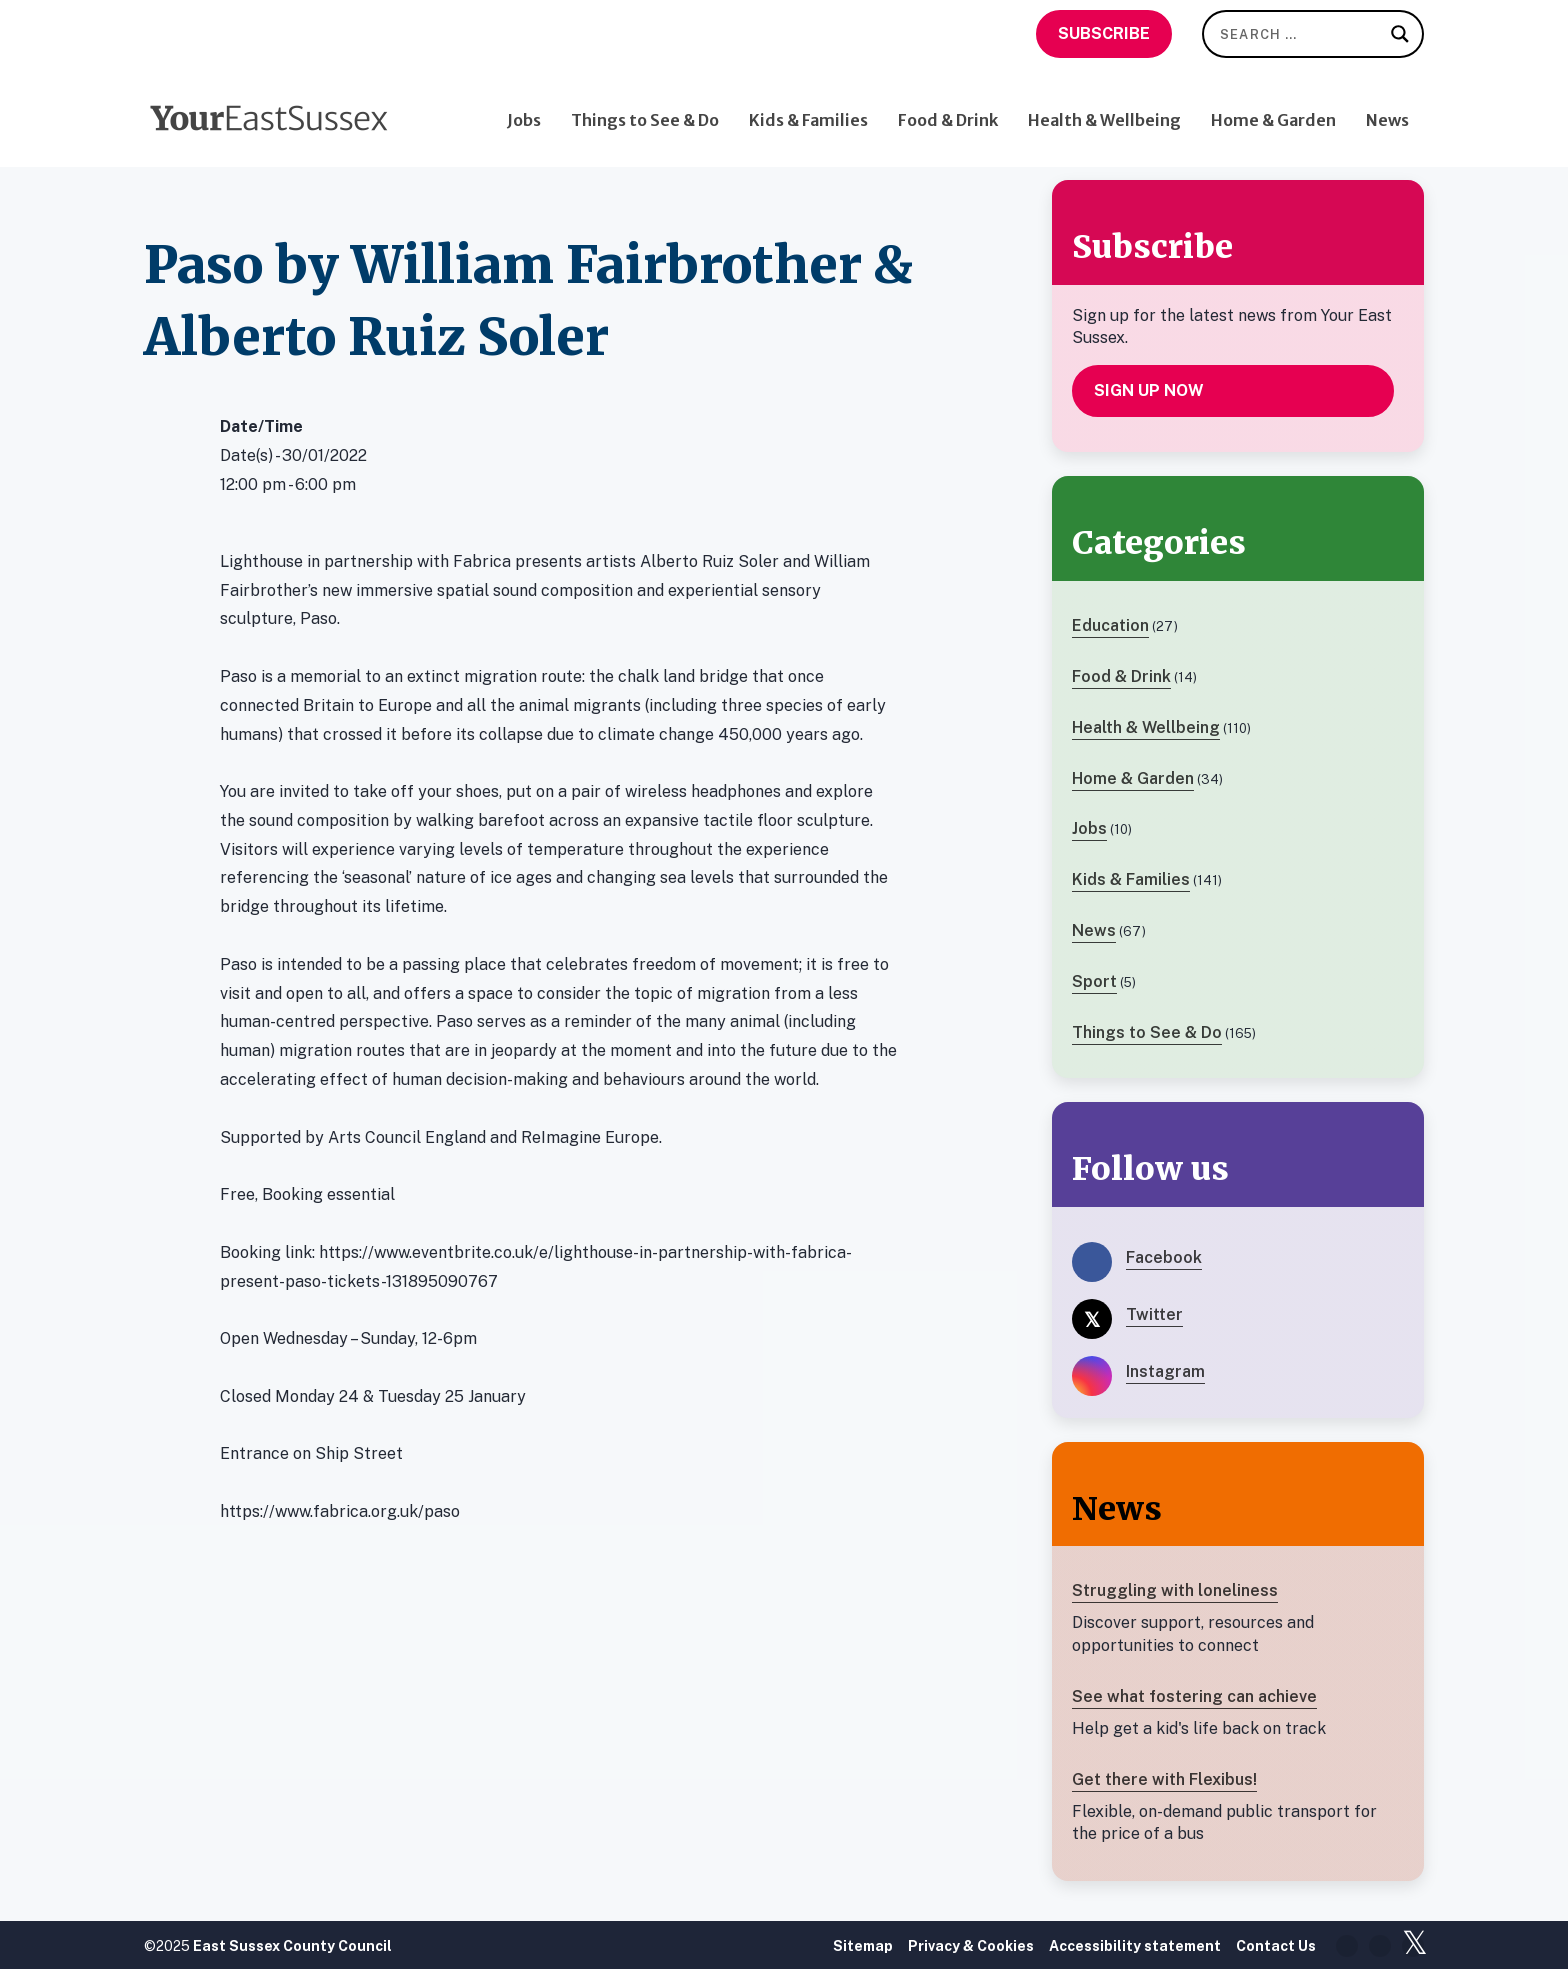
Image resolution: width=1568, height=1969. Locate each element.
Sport (1094, 981)
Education (1110, 625)
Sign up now (1149, 390)
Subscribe (1104, 33)
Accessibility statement (1135, 1946)
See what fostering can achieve (1194, 1696)
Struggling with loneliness (1175, 1590)
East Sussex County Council (292, 1946)
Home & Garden (1273, 107)
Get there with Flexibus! (1164, 1779)
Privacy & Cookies (971, 1946)
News (1387, 107)
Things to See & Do (645, 107)
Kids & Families (808, 107)
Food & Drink (948, 107)
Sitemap (863, 1946)
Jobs (524, 107)
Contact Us (1276, 1946)
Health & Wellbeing (1104, 107)
